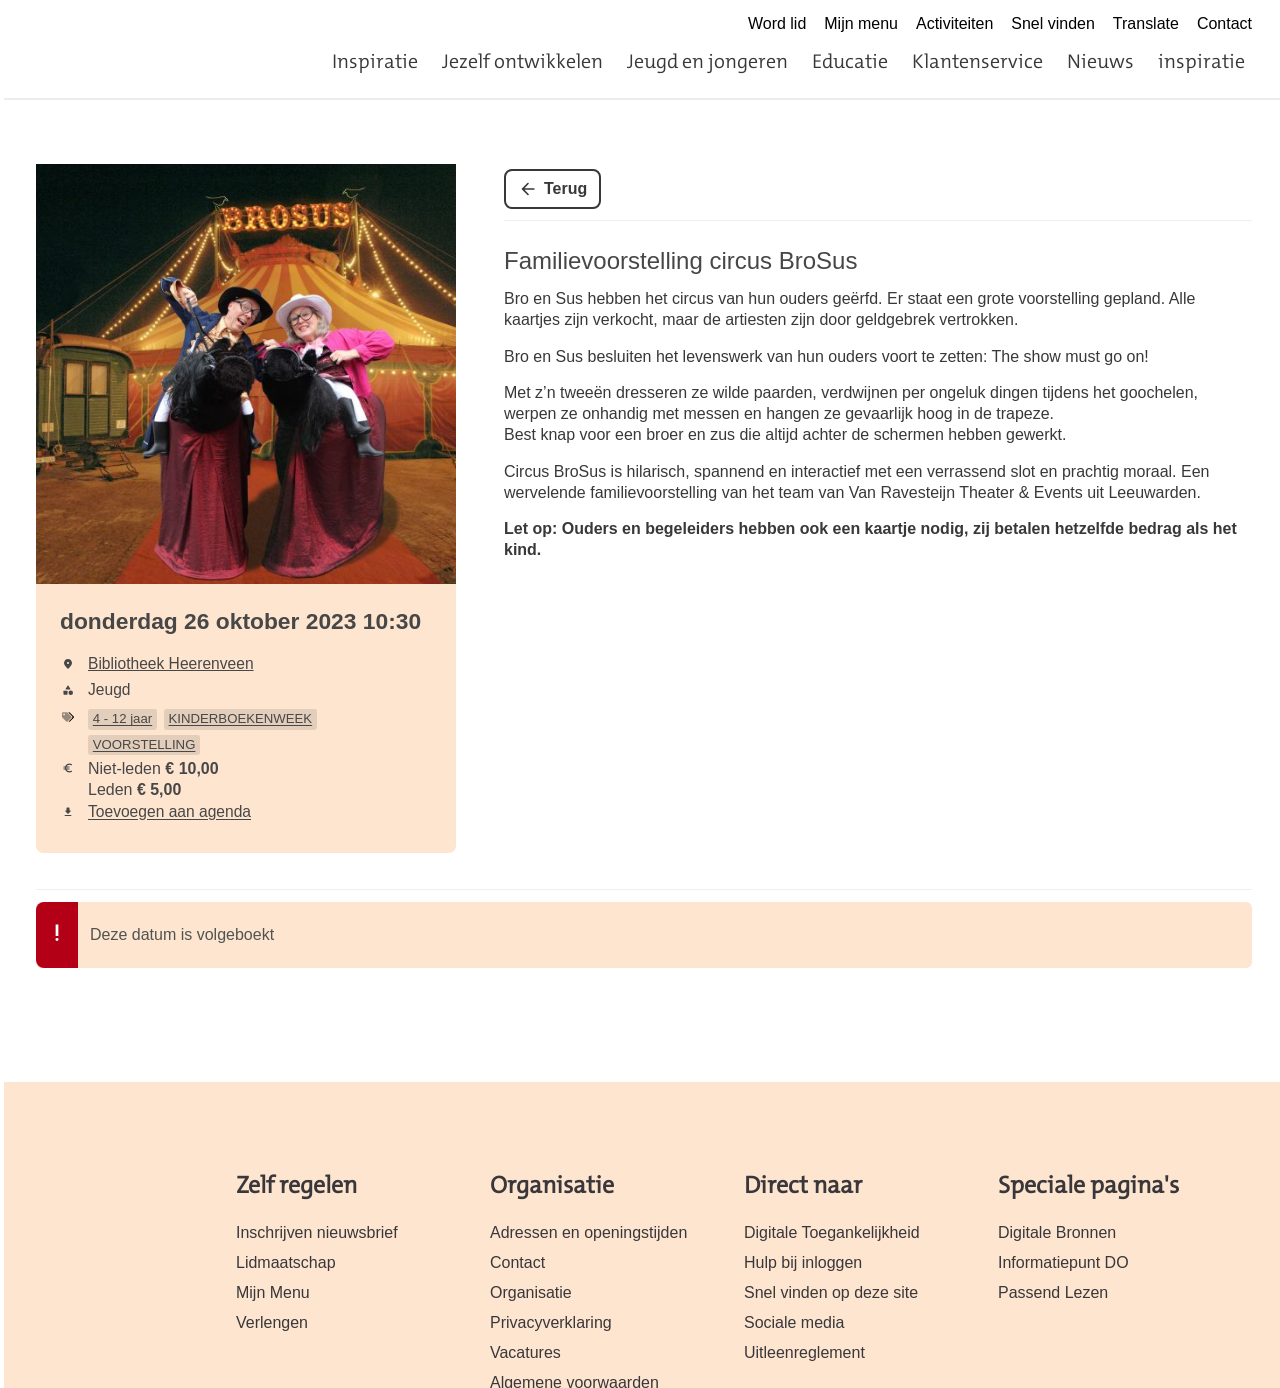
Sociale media (794, 1322)
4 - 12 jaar (122, 718)
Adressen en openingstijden (588, 1232)
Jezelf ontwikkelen (522, 61)
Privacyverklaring (551, 1322)
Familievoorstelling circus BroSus (680, 260)
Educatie (850, 61)
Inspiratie (375, 61)
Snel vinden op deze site (831, 1292)
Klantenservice (977, 61)
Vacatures (525, 1352)
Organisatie (531, 1292)
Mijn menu (861, 23)
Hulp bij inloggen (803, 1262)
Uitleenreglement (804, 1352)
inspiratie (1201, 61)
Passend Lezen (1053, 1292)
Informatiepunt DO (1063, 1262)
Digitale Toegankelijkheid (832, 1232)
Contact (1224, 23)
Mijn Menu (273, 1292)
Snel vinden (1053, 23)
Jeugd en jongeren (707, 61)
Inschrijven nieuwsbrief (317, 1232)
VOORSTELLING (144, 744)
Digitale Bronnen (1057, 1232)
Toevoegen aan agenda (169, 811)
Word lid (777, 23)
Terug (565, 188)
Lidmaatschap (286, 1262)
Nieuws (1100, 61)
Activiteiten (954, 23)
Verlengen (272, 1322)
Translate (1146, 23)
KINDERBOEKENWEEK (241, 718)
